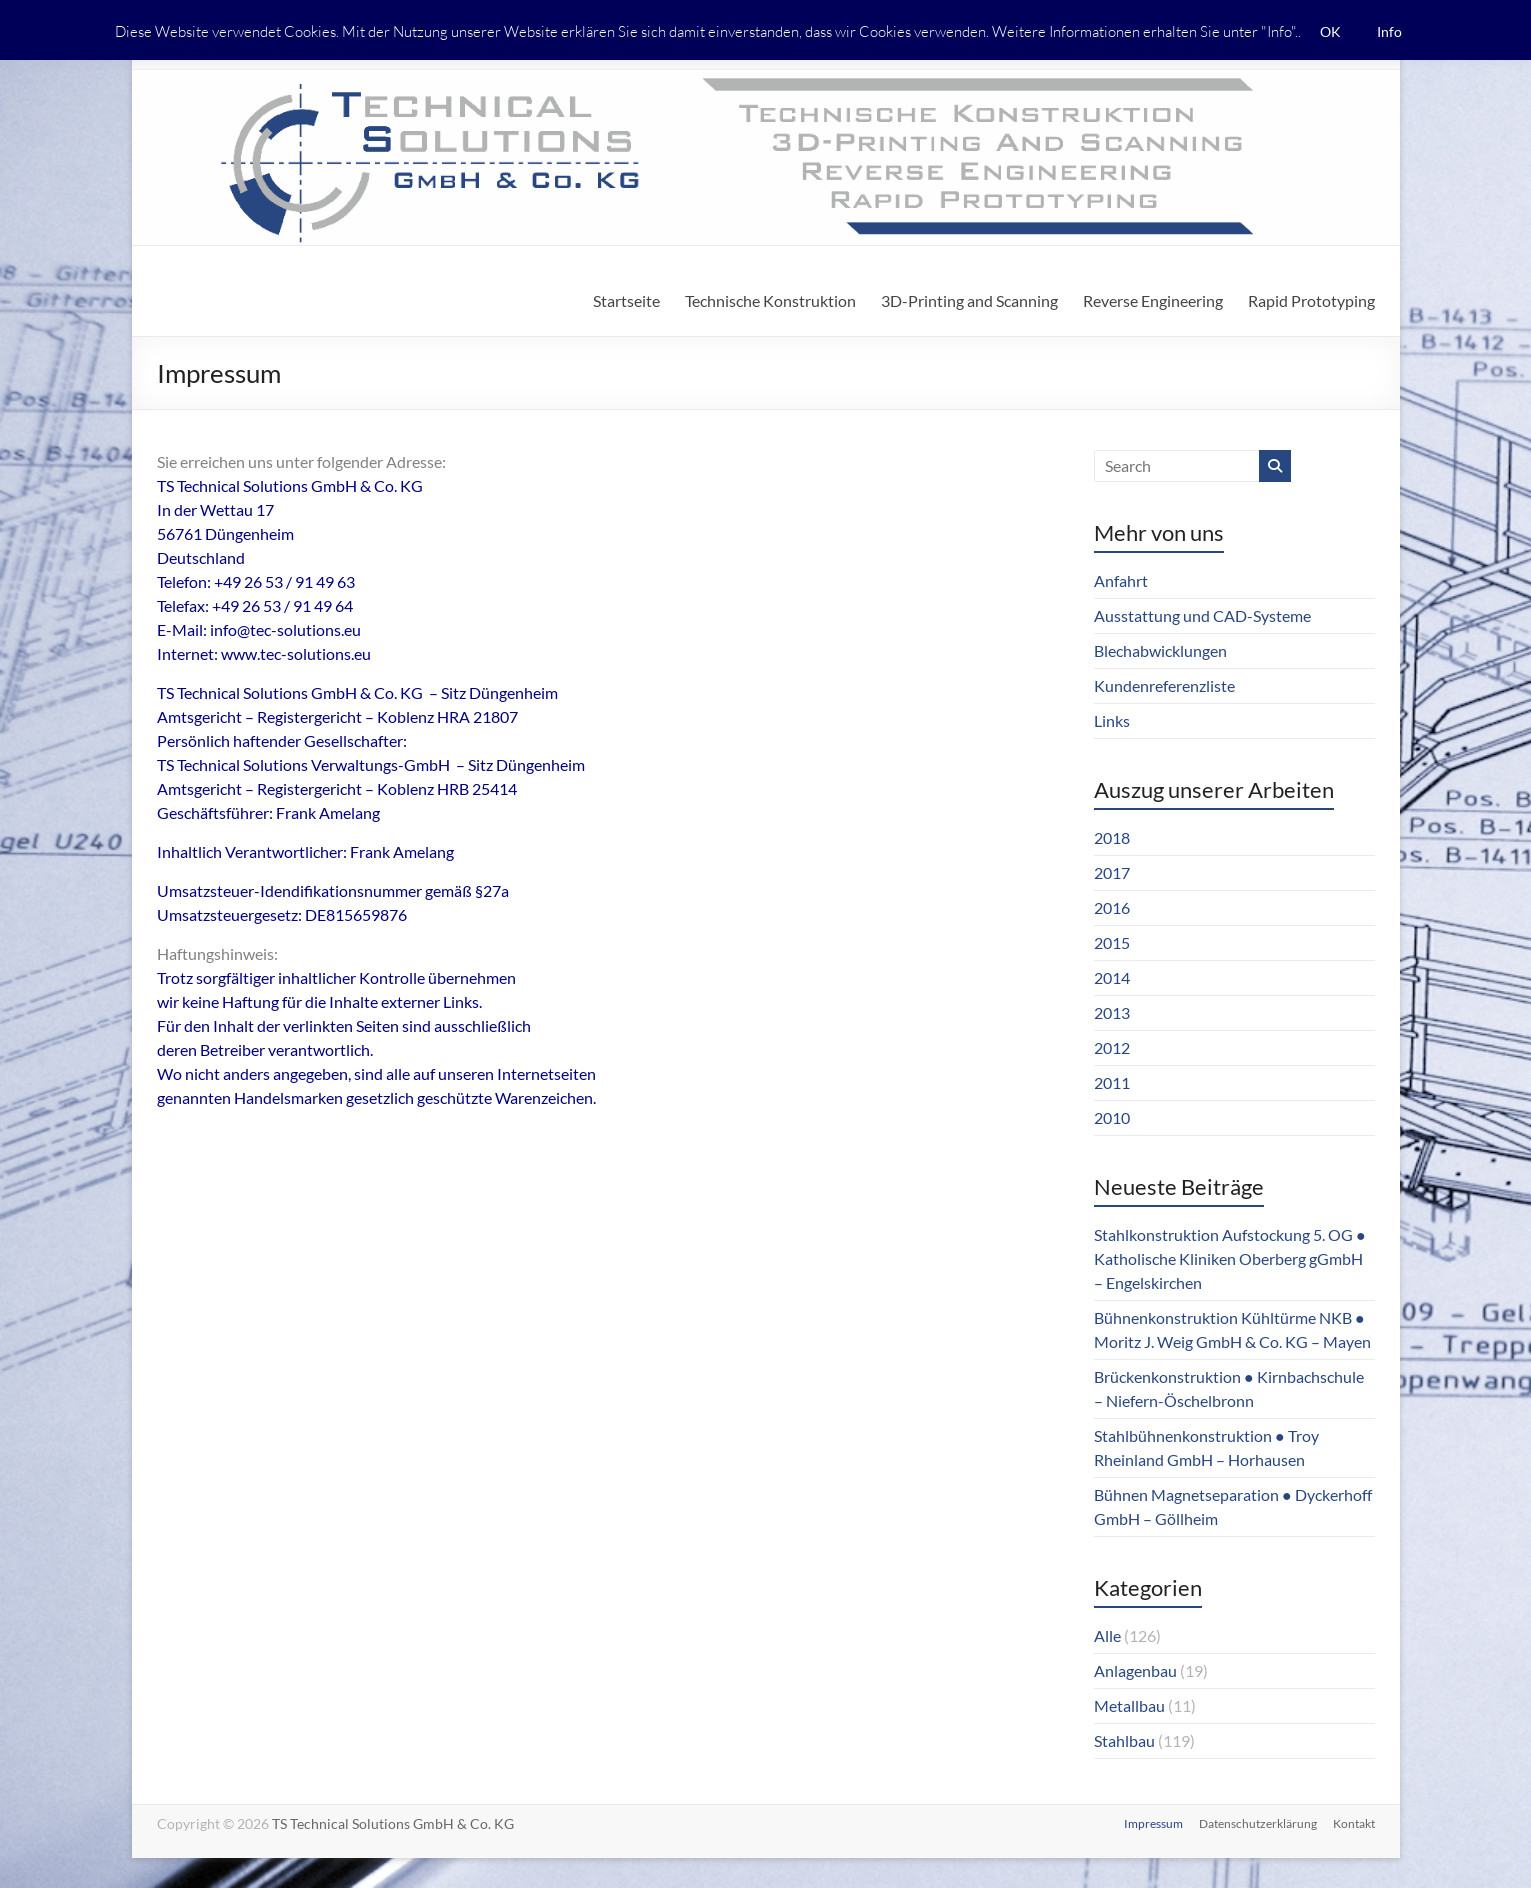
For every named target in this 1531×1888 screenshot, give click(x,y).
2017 (1112, 872)
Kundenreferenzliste (1164, 685)
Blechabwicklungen (1160, 650)
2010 (1112, 1117)
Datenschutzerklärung (1258, 1823)
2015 (1112, 942)
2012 (1112, 1047)
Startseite (626, 300)
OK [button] (1330, 31)
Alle (1107, 1635)
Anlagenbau (1135, 1670)
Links (1112, 720)
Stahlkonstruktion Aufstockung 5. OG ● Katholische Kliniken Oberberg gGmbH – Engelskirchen (1230, 1258)
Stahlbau (1124, 1740)
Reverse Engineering (1153, 300)
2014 (1112, 977)
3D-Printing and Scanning (969, 300)
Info (1389, 31)
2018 (1112, 837)
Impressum (1153, 1823)
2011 (1112, 1082)
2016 (1112, 907)
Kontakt (1354, 1823)
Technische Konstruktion (770, 300)
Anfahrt (1121, 580)
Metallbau (1129, 1705)
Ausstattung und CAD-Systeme (1202, 615)
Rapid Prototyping (1311, 300)
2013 (1112, 1012)
